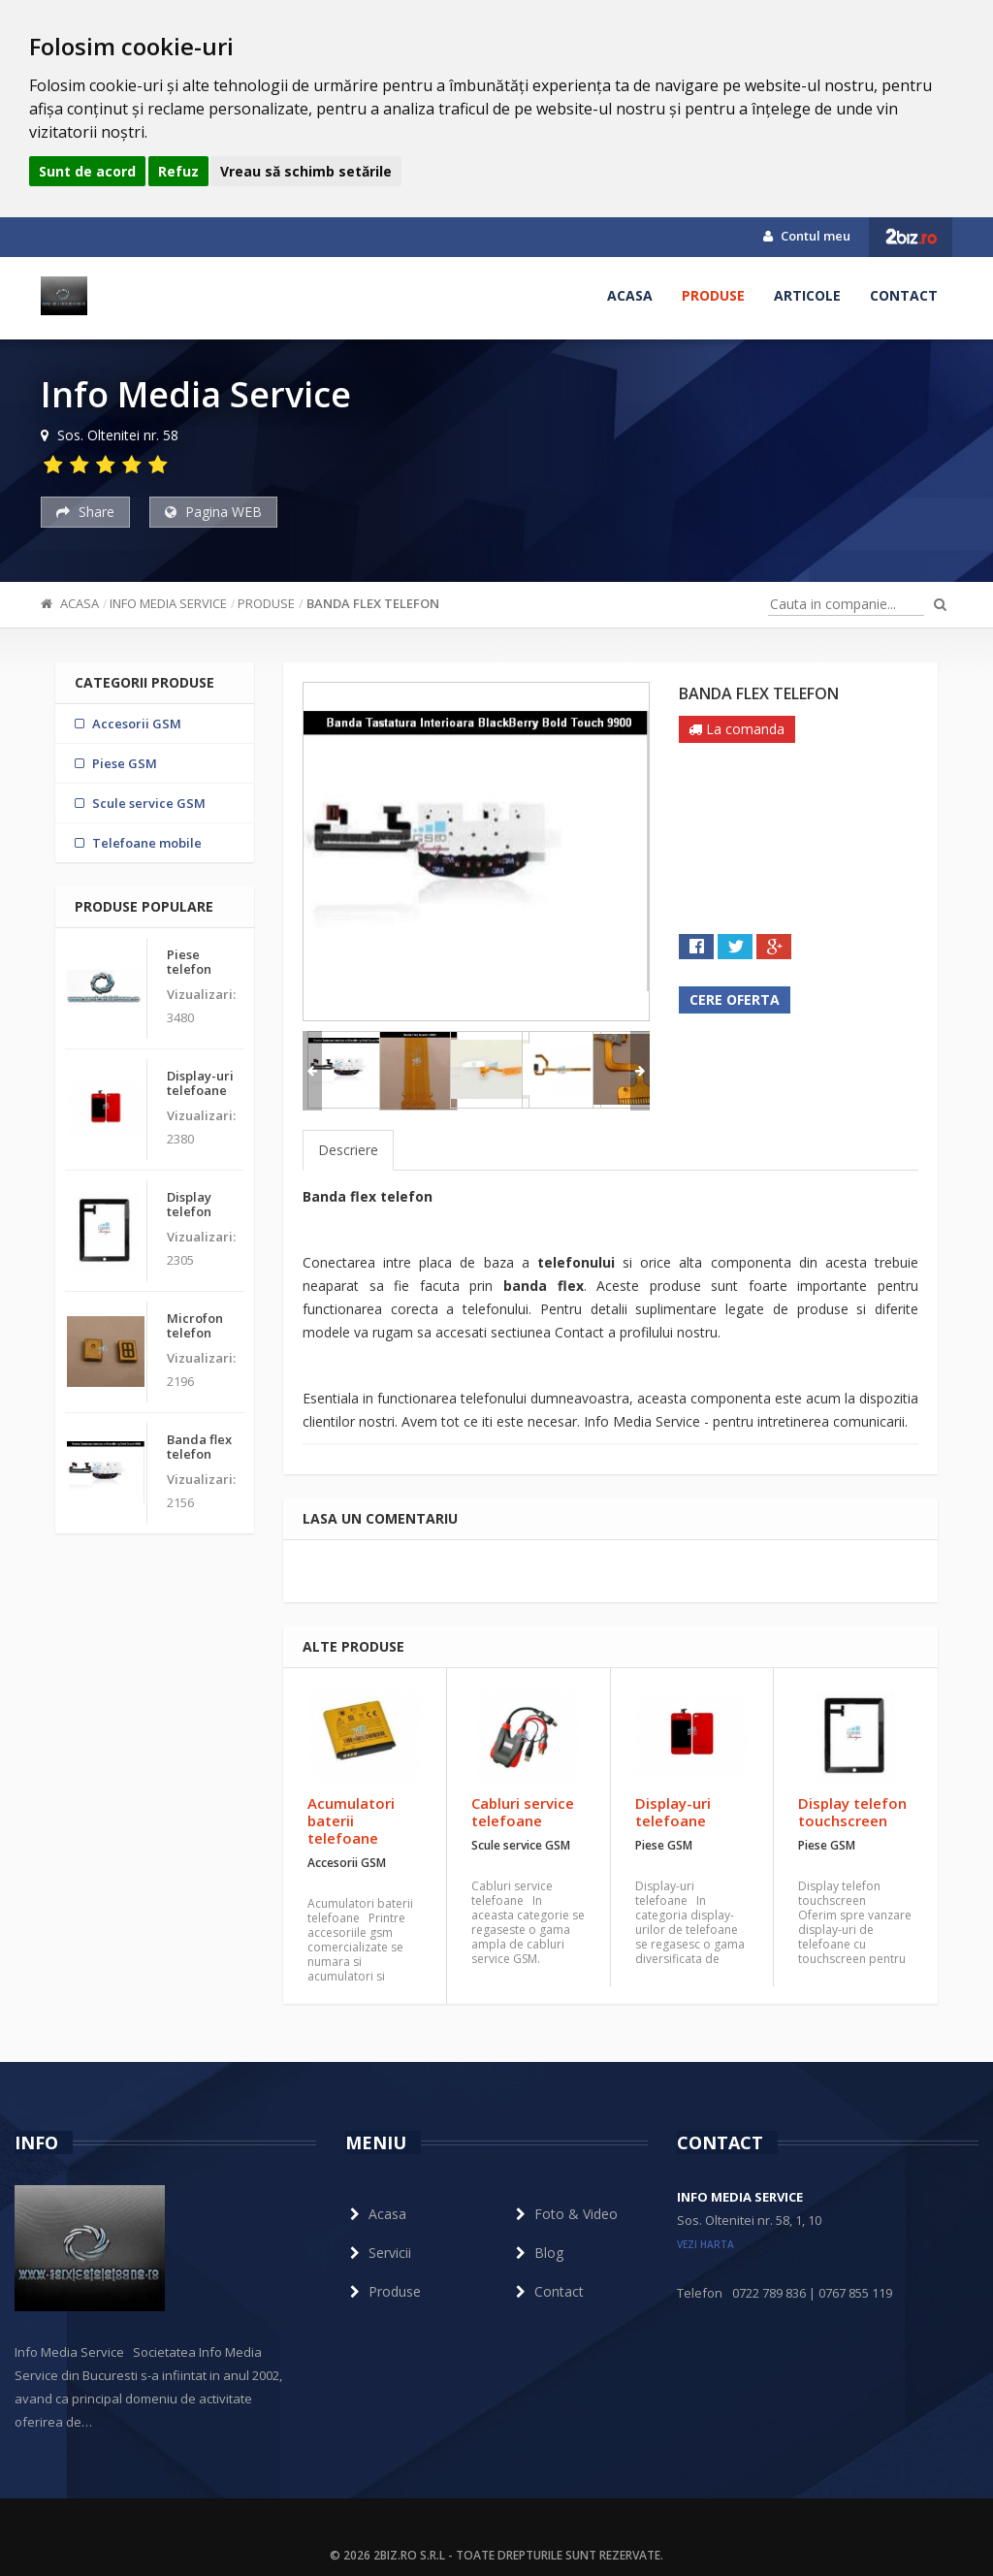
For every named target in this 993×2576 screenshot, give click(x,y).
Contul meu (806, 235)
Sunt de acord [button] (87, 171)
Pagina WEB (213, 511)
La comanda (737, 729)
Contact (904, 295)
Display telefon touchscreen (852, 1811)
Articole (807, 295)
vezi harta (705, 2244)
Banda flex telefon (372, 603)
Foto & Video (564, 2214)
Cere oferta (734, 999)
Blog (537, 2252)
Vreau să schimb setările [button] (306, 171)
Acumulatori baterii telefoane (351, 1820)
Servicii (378, 2252)
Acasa (630, 295)
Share (85, 511)
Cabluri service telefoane (522, 1811)
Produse (713, 295)
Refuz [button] (178, 171)
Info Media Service (168, 603)
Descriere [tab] (348, 1150)
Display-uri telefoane (673, 1811)
